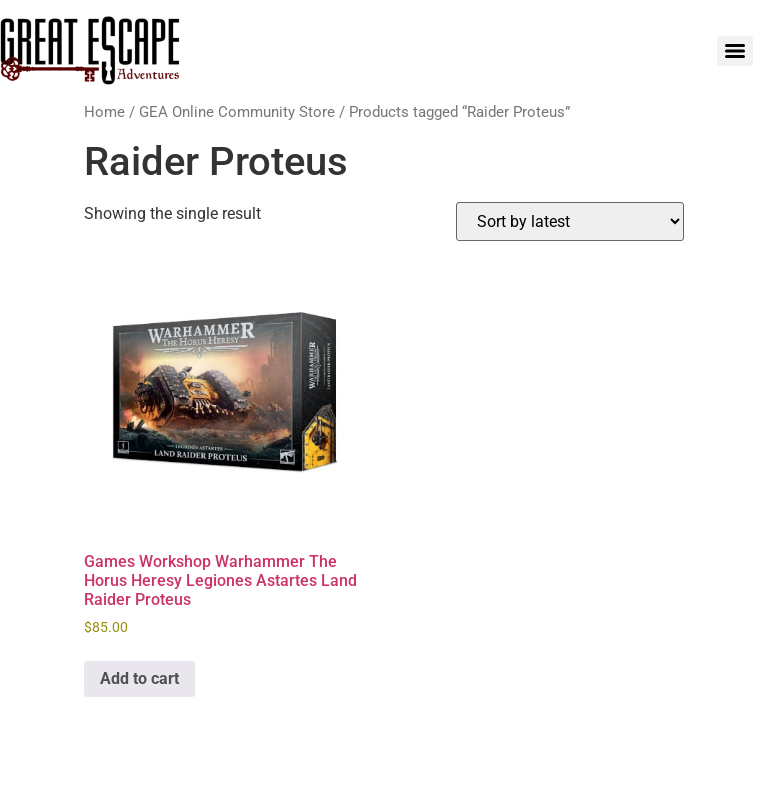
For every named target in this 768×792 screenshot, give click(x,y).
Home (104, 112)
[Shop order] (570, 221)
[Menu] (735, 51)
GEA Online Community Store (237, 112)
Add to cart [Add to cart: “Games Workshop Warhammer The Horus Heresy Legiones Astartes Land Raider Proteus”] (139, 678)
